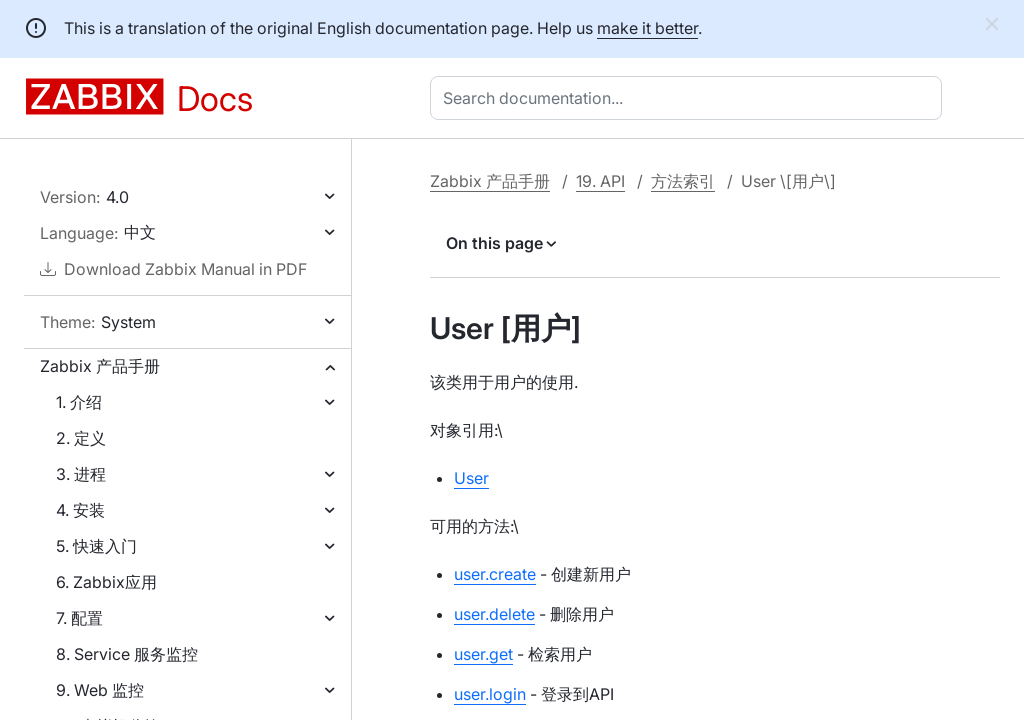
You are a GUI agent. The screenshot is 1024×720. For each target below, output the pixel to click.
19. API (600, 181)
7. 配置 (79, 618)
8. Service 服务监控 (127, 654)
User (471, 478)
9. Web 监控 (100, 690)
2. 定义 (81, 438)
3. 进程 (81, 474)
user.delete (494, 614)
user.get (483, 654)
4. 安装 (80, 510)
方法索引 (683, 181)
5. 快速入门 (96, 546)
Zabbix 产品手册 (100, 366)
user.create (495, 574)
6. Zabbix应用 (106, 582)
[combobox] (690, 98)
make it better (647, 28)
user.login (490, 694)
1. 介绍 (79, 402)
